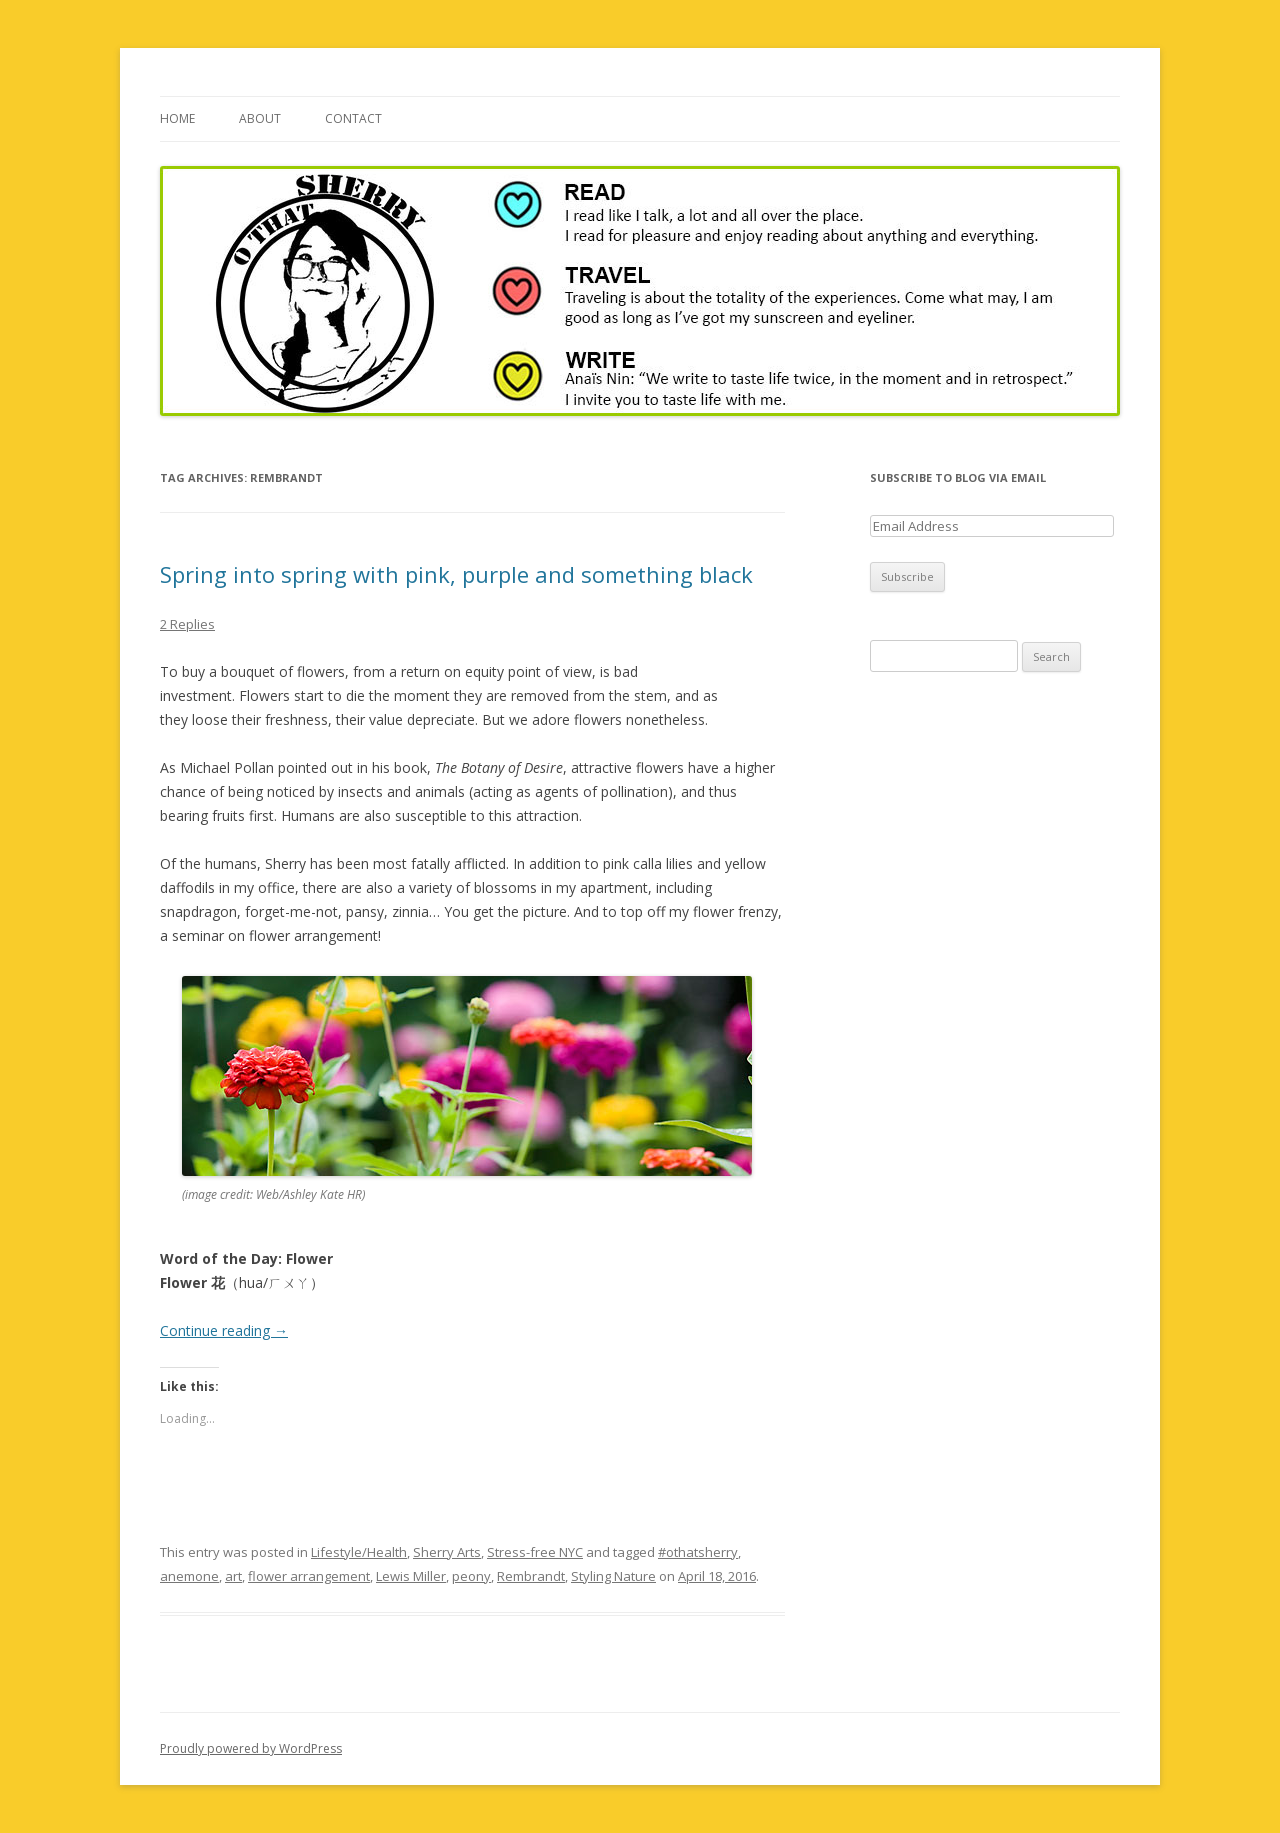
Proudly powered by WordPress (251, 1748)
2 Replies (187, 624)
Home (177, 118)
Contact (353, 118)
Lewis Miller (411, 1576)
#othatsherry (698, 1552)
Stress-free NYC (535, 1552)
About (260, 118)
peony (471, 1576)
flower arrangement (309, 1576)
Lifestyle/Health (359, 1552)
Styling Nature (613, 1576)
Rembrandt (531, 1576)
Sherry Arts (447, 1552)
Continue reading (224, 1330)
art (233, 1576)
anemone (189, 1576)
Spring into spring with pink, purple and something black (456, 574)
